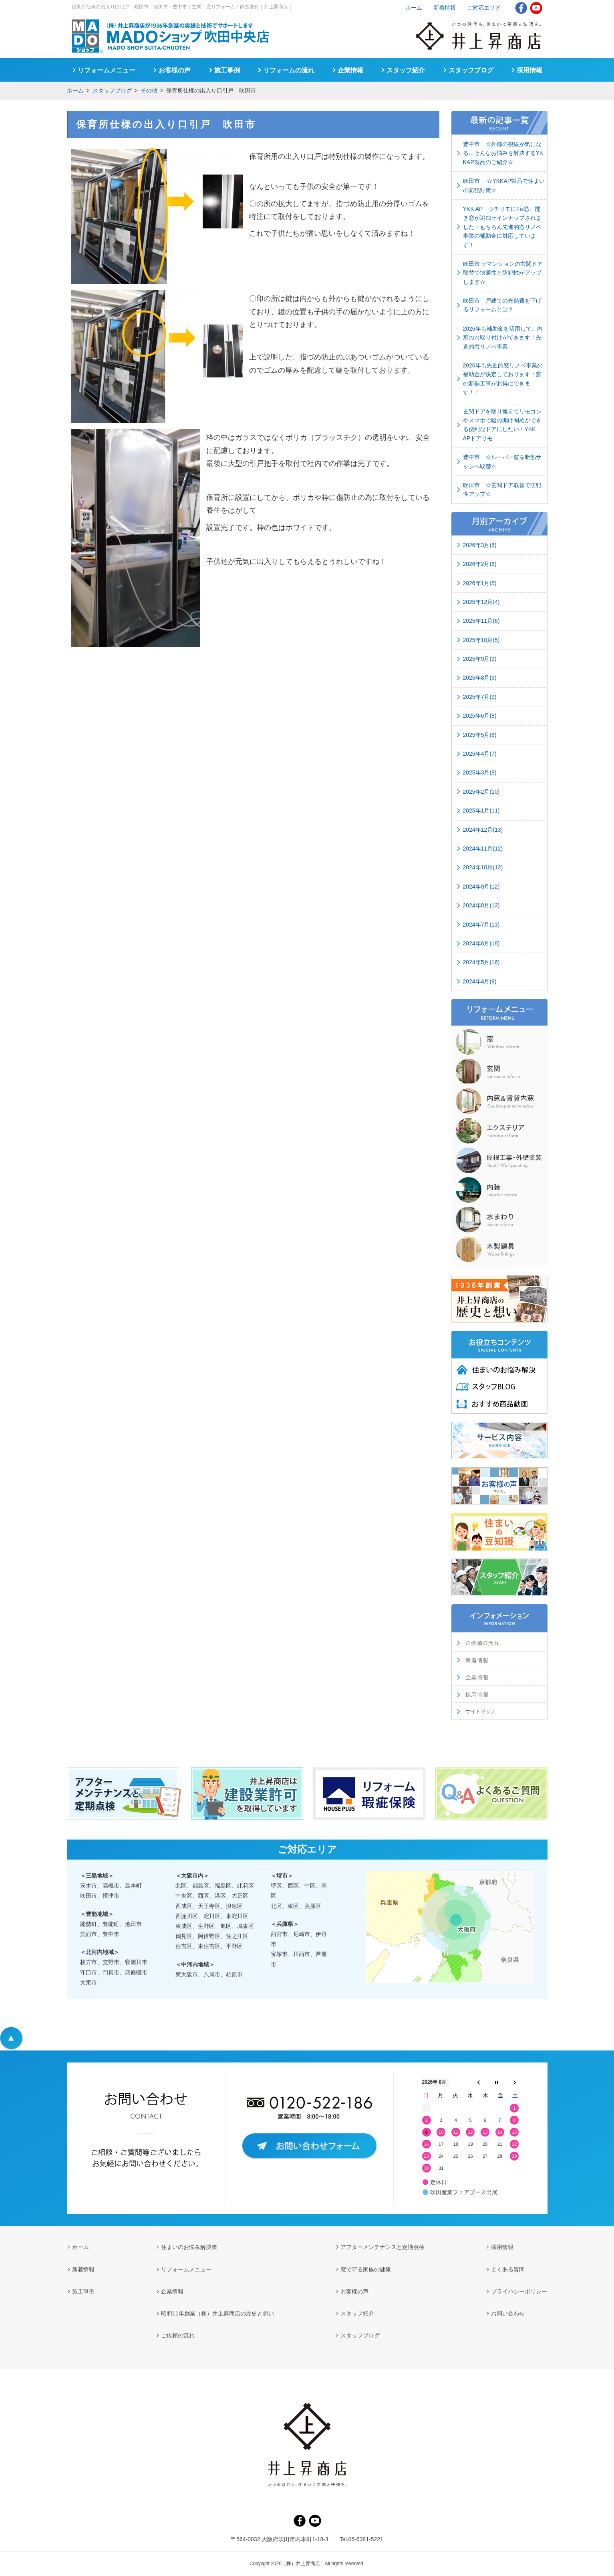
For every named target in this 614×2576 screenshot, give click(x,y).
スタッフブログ (112, 90)
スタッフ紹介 (406, 70)
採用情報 (529, 70)
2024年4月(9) (480, 981)
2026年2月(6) (480, 564)
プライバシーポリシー (519, 2291)
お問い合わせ (508, 2313)
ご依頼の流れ (178, 2335)
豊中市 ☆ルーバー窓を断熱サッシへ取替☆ (502, 461)
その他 (149, 90)
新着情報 (444, 7)
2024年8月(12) (481, 905)
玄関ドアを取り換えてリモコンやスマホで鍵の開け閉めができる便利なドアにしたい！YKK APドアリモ (502, 424)
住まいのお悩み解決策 (189, 2247)
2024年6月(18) (481, 943)
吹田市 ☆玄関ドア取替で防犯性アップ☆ (502, 489)
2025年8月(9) (480, 677)
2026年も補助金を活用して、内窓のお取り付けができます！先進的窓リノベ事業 (503, 337)
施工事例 (227, 70)
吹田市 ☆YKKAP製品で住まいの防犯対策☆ (504, 185)
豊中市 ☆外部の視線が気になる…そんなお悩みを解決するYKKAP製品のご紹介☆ (503, 153)
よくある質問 (508, 2269)
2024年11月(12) (483, 848)
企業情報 (350, 70)
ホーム (75, 90)
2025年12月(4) (481, 602)
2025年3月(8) (480, 772)
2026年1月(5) (480, 583)
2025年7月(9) (480, 697)
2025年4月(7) (480, 753)
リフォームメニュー (106, 70)
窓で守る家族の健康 (365, 2269)
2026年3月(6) (480, 545)
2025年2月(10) (481, 791)
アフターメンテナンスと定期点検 (382, 2247)
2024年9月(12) (481, 886)
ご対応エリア (484, 7)
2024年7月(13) (481, 924)
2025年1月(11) (481, 810)
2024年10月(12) (483, 867)
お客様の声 (175, 70)
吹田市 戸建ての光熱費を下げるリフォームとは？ (502, 305)
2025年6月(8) (480, 715)
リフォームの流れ (288, 70)
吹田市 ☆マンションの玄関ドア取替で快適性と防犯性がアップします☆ (503, 273)
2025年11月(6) (481, 621)
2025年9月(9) (480, 659)
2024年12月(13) (483, 830)
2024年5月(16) (481, 962)
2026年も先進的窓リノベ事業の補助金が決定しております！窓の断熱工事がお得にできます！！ (503, 378)
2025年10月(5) (481, 640)
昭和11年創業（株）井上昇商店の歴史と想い (217, 2313)
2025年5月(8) (480, 735)
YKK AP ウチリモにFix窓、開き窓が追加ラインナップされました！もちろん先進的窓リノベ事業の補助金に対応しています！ (502, 227)
